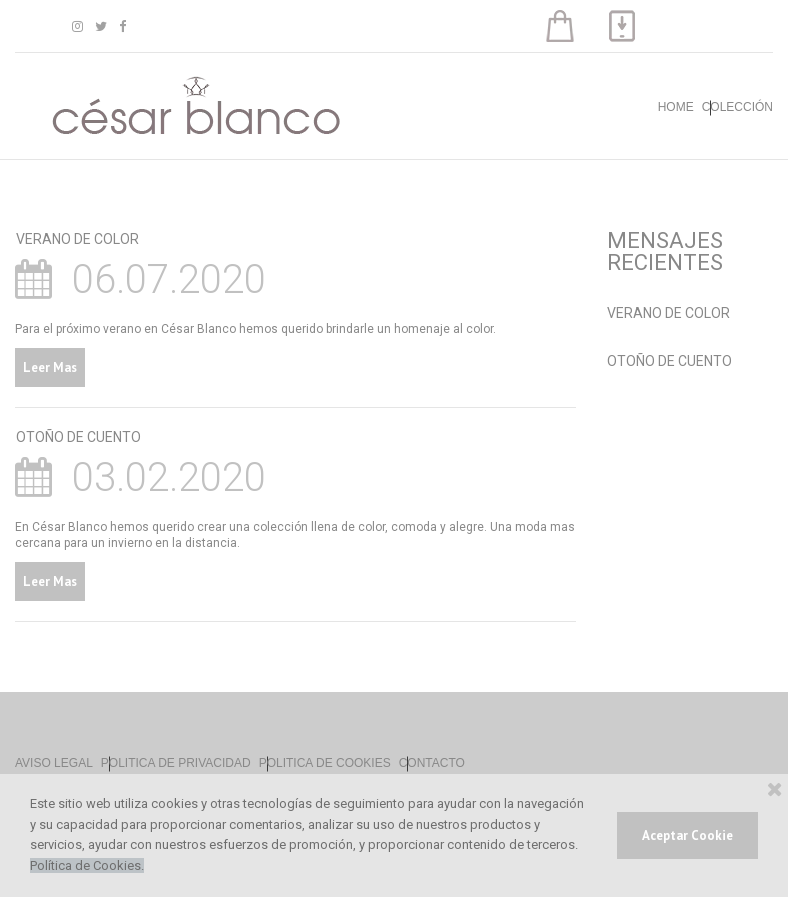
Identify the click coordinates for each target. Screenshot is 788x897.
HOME (676, 107)
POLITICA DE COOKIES (325, 763)
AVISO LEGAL (54, 763)
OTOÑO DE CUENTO (78, 437)
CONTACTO (432, 763)
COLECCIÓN (737, 107)
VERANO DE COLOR (77, 239)
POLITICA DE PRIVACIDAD (176, 763)
